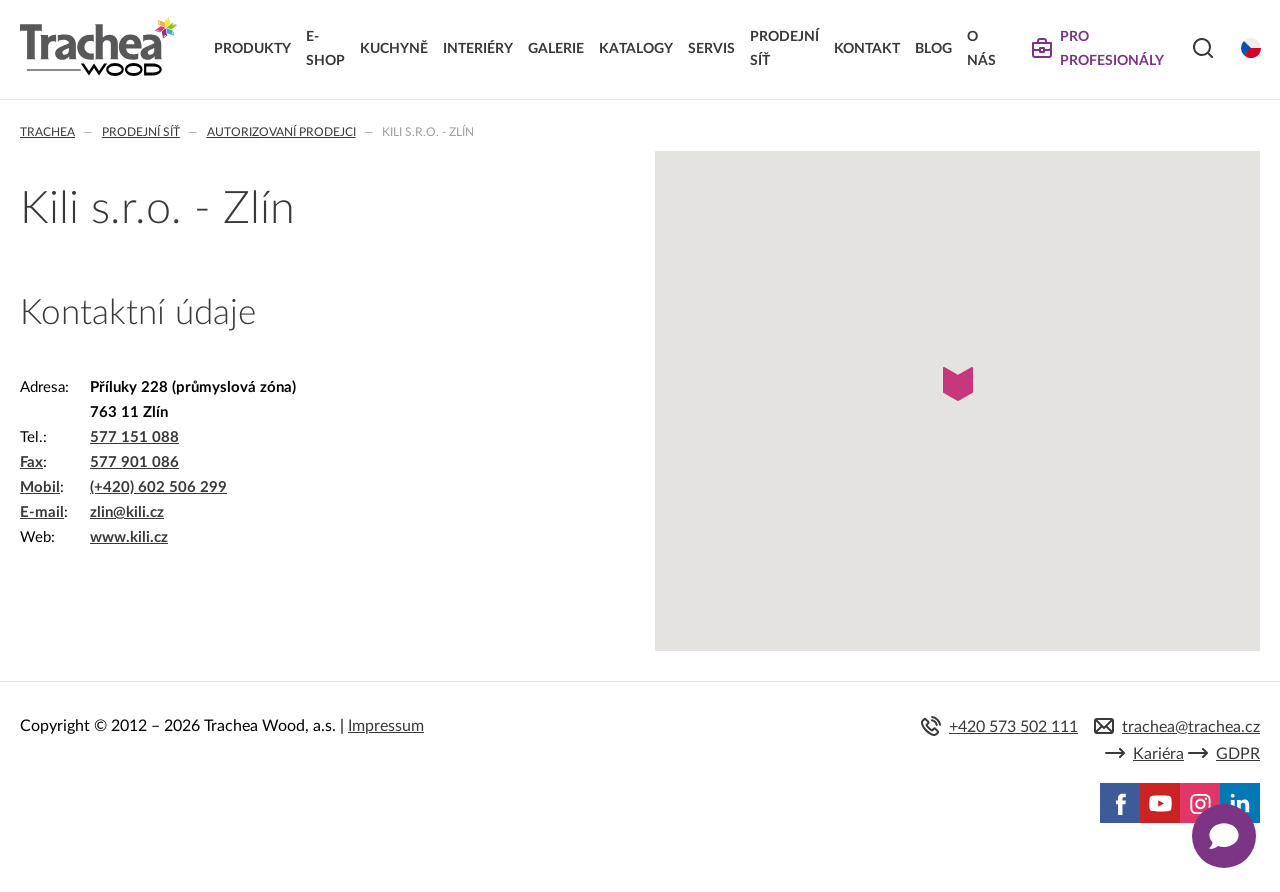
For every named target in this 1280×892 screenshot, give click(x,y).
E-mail (42, 512)
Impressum (386, 726)
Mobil (40, 487)
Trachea (47, 132)
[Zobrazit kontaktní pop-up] (1224, 836)
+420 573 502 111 (1013, 727)
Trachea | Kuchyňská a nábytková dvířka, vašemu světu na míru (98, 47)
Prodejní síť (141, 132)
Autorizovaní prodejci (281, 132)
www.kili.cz (129, 537)
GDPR (1238, 754)
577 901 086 (134, 462)
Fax (31, 462)
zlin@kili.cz (127, 512)
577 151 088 (134, 437)
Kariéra (1158, 754)
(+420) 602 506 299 (158, 487)
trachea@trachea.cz (1191, 727)
